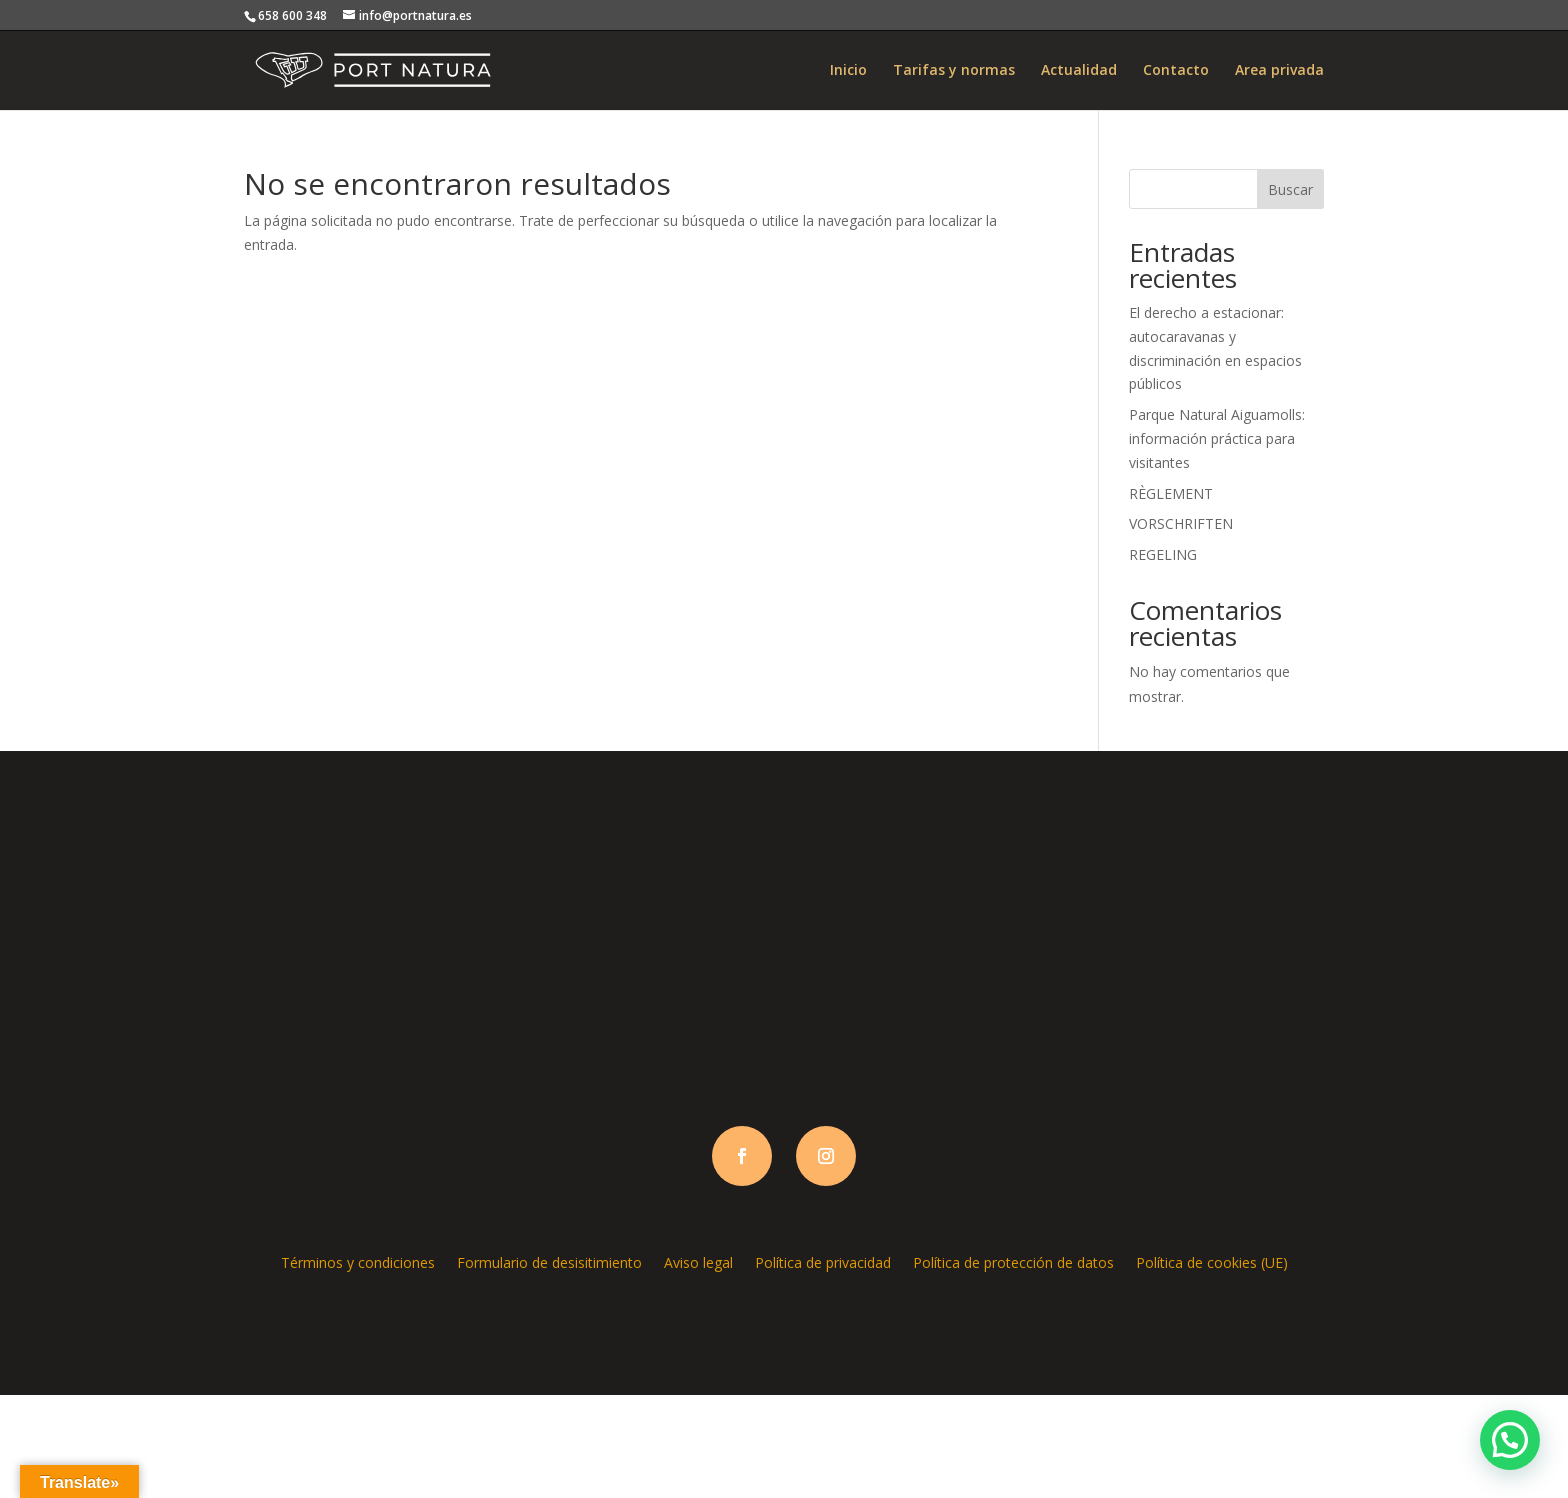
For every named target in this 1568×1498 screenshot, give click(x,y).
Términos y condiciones (358, 1261)
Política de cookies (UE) (1212, 1261)
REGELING (1163, 554)
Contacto (1176, 71)
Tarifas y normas (954, 71)
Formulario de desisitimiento (549, 1261)
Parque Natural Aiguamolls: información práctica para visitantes (1217, 438)
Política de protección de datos (1013, 1261)
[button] (1510, 1440)
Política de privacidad (823, 1261)
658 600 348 (292, 15)
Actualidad (1079, 71)
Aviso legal (698, 1261)
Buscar (1290, 189)
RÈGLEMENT (1171, 493)
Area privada (1279, 71)
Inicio (848, 71)
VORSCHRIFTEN (1181, 523)
